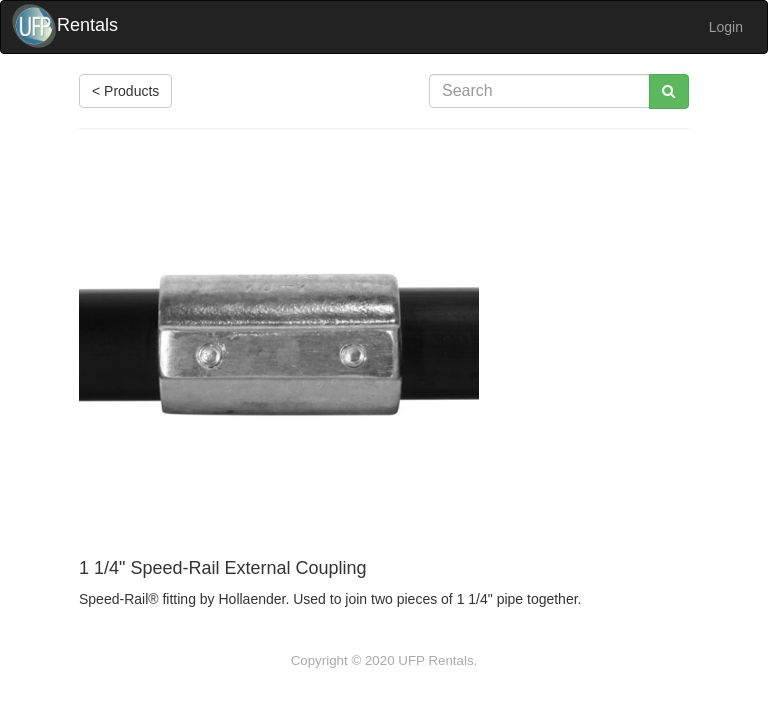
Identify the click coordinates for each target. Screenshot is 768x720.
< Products (125, 91)
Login (726, 27)
